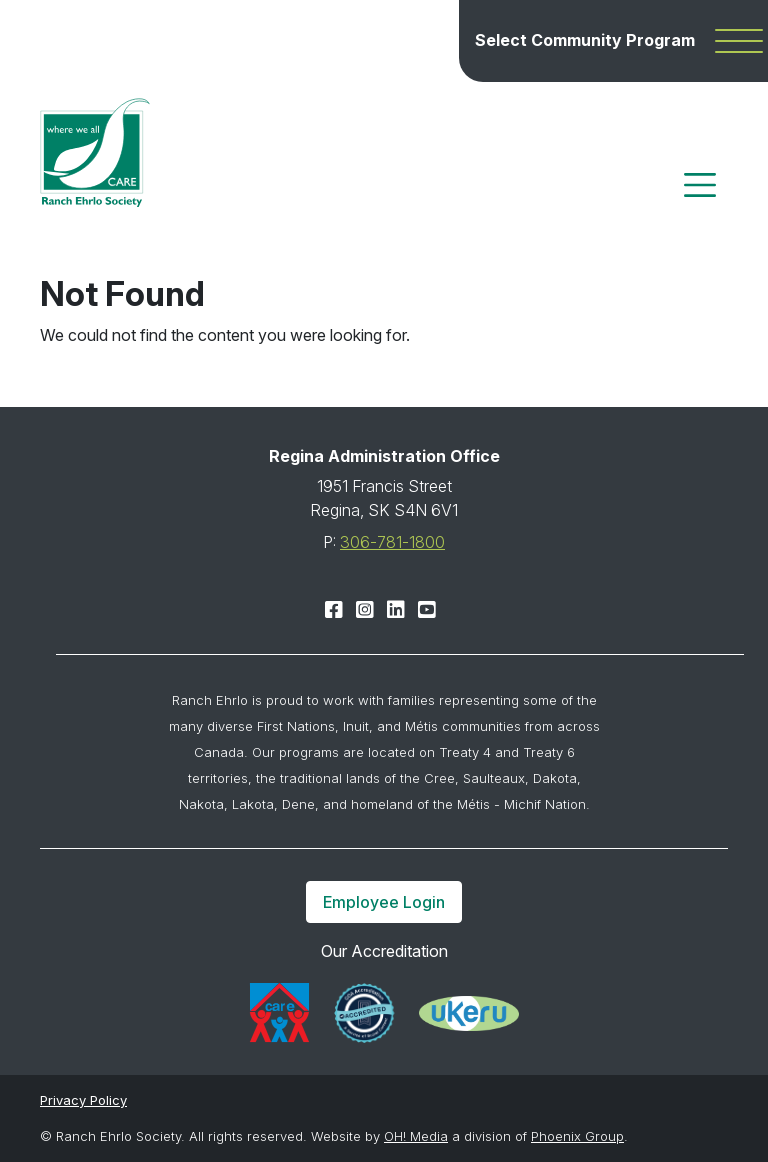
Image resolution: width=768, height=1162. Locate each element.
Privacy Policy (83, 1100)
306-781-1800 (392, 542)
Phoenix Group (577, 1136)
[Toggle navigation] (700, 185)
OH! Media (416, 1136)
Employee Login (384, 902)
